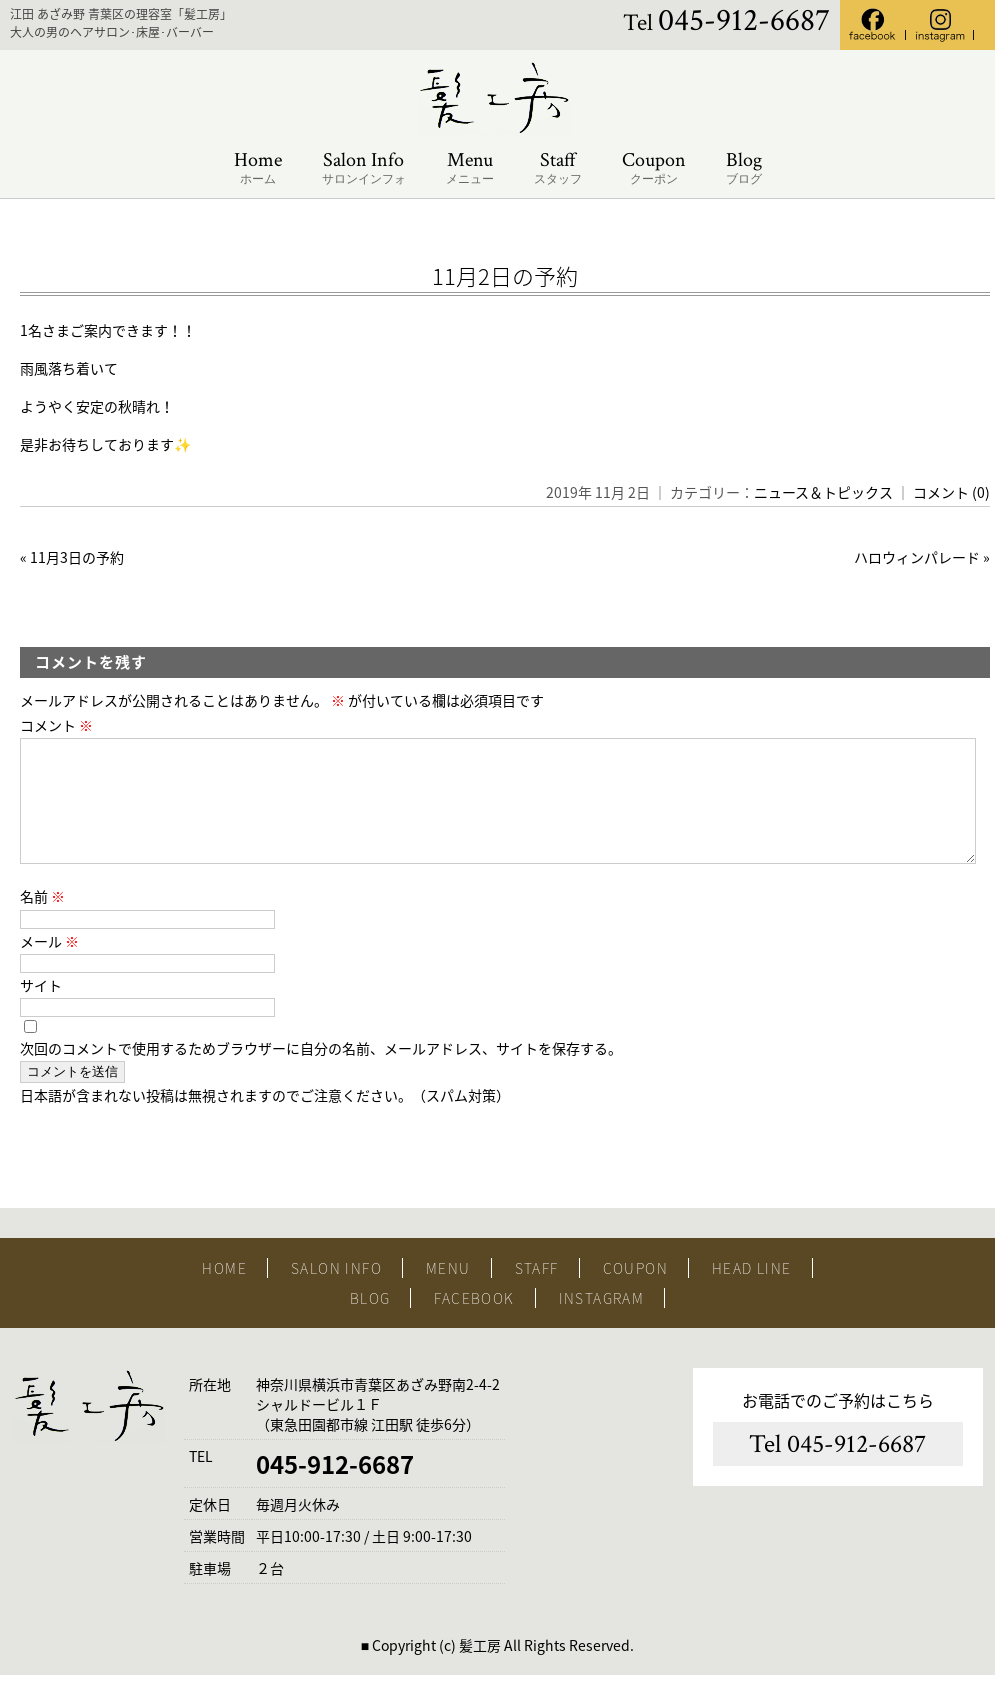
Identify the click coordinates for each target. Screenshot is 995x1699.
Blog (744, 168)
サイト (41, 1009)
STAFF (537, 1292)
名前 (42, 920)
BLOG (370, 1322)
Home (258, 168)
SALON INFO (336, 1292)
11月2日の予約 (505, 275)
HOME (224, 1292)
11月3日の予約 (77, 557)
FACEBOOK (474, 1322)
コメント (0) (951, 492)
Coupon (654, 168)
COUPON (635, 1292)
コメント (56, 725)
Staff (558, 168)
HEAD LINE (752, 1292)
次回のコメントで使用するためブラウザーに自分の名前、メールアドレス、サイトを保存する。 (321, 1072)
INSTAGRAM (602, 1322)
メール (49, 965)
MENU (448, 1292)
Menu (470, 168)
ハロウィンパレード (917, 557)
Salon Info (364, 168)
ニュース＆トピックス (823, 492)
